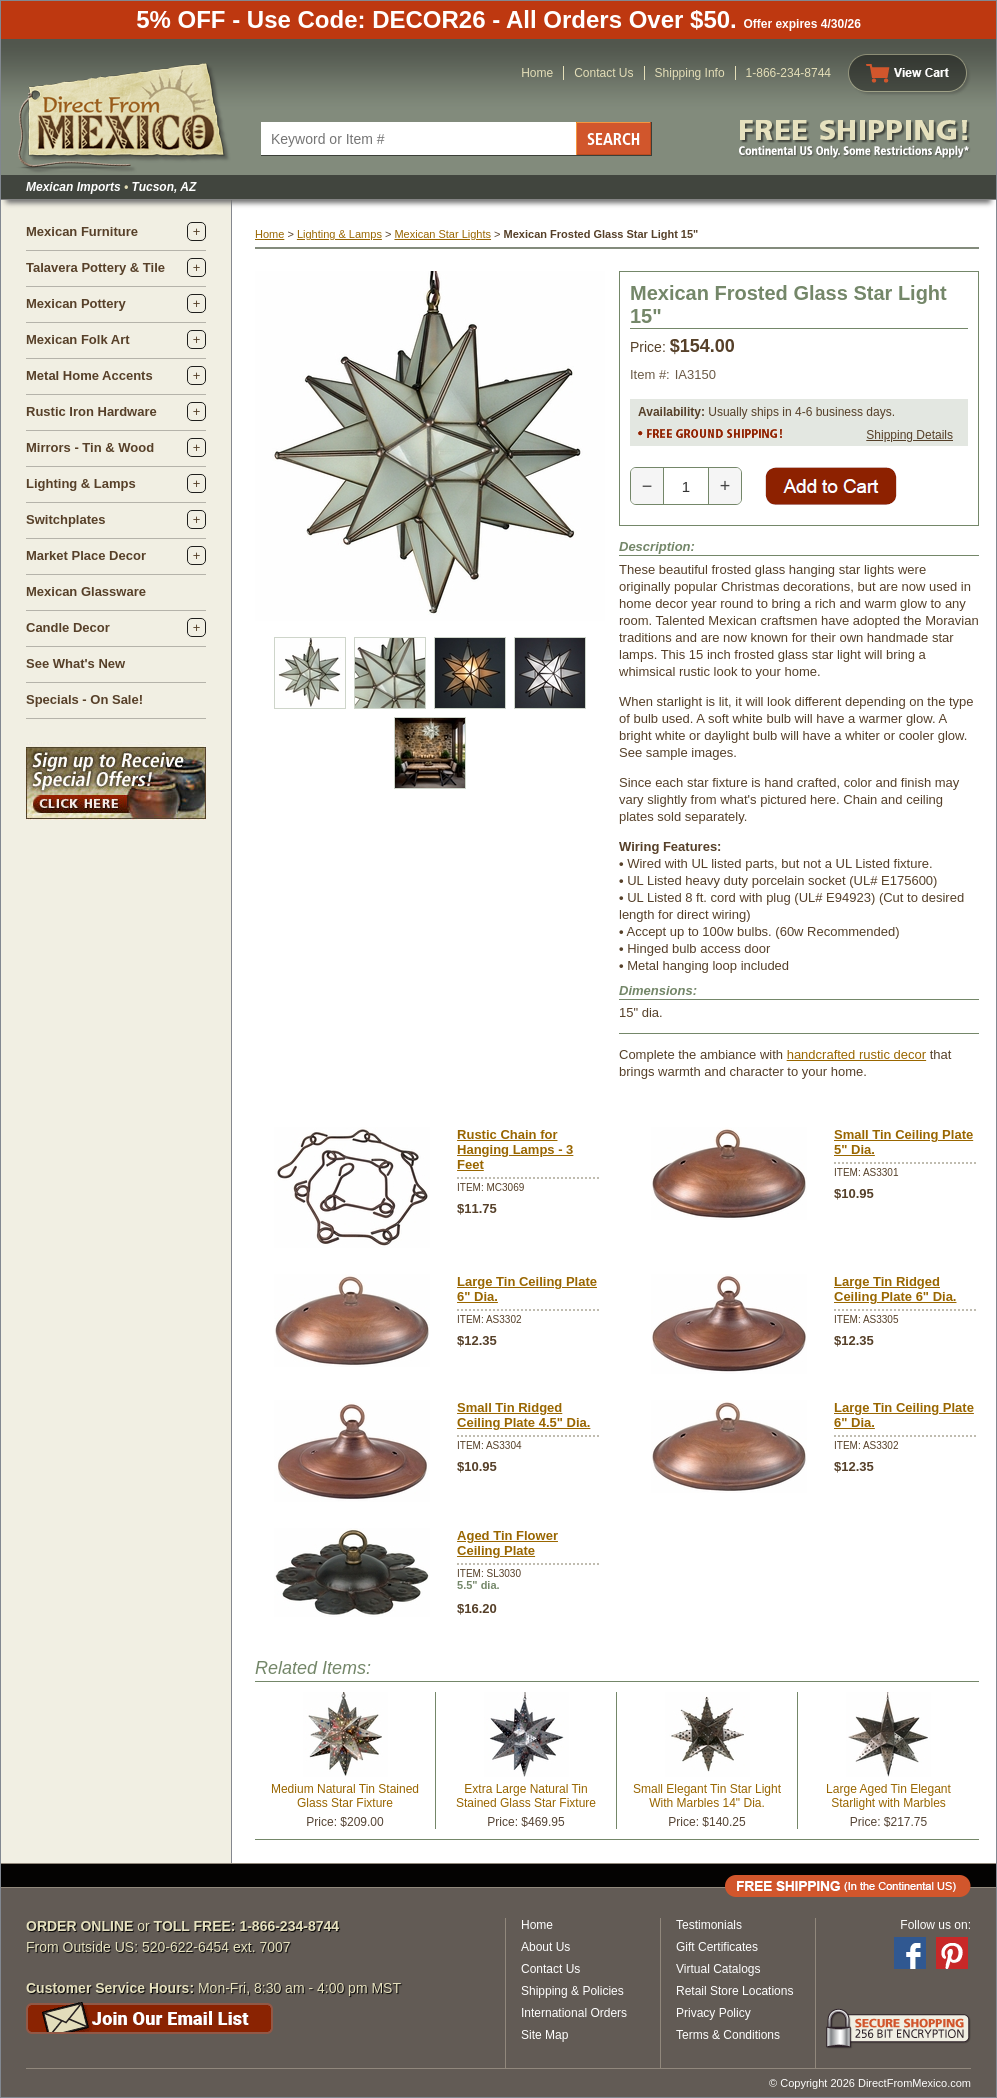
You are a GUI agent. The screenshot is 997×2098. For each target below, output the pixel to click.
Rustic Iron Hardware (91, 411)
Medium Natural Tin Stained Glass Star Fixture (345, 1796)
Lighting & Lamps (81, 483)
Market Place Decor (86, 555)
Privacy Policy (713, 2013)
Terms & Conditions (728, 2035)
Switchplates (65, 519)
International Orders (574, 2013)
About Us (545, 1947)
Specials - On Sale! (84, 699)
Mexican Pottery (76, 303)
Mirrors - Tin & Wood (90, 447)
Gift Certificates (717, 1947)
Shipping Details (909, 435)
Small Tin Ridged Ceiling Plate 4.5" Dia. (523, 1415)
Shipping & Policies (572, 1991)
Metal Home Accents (89, 375)
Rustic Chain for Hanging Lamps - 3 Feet (515, 1149)
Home (537, 73)
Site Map (544, 2035)
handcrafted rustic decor (856, 1054)
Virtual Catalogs (718, 1969)
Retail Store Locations (734, 1991)
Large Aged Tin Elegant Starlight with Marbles (888, 1796)
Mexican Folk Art (78, 339)
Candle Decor (68, 627)
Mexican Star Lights (442, 234)
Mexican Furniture (82, 231)
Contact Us (603, 73)
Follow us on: (935, 1925)
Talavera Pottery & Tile (95, 267)
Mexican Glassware (86, 591)
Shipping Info (690, 73)
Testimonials (709, 1925)
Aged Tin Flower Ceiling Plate (507, 1543)
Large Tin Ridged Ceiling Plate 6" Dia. (895, 1289)
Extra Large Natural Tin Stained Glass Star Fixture (526, 1796)
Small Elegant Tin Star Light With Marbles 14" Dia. (707, 1796)
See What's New (75, 663)
